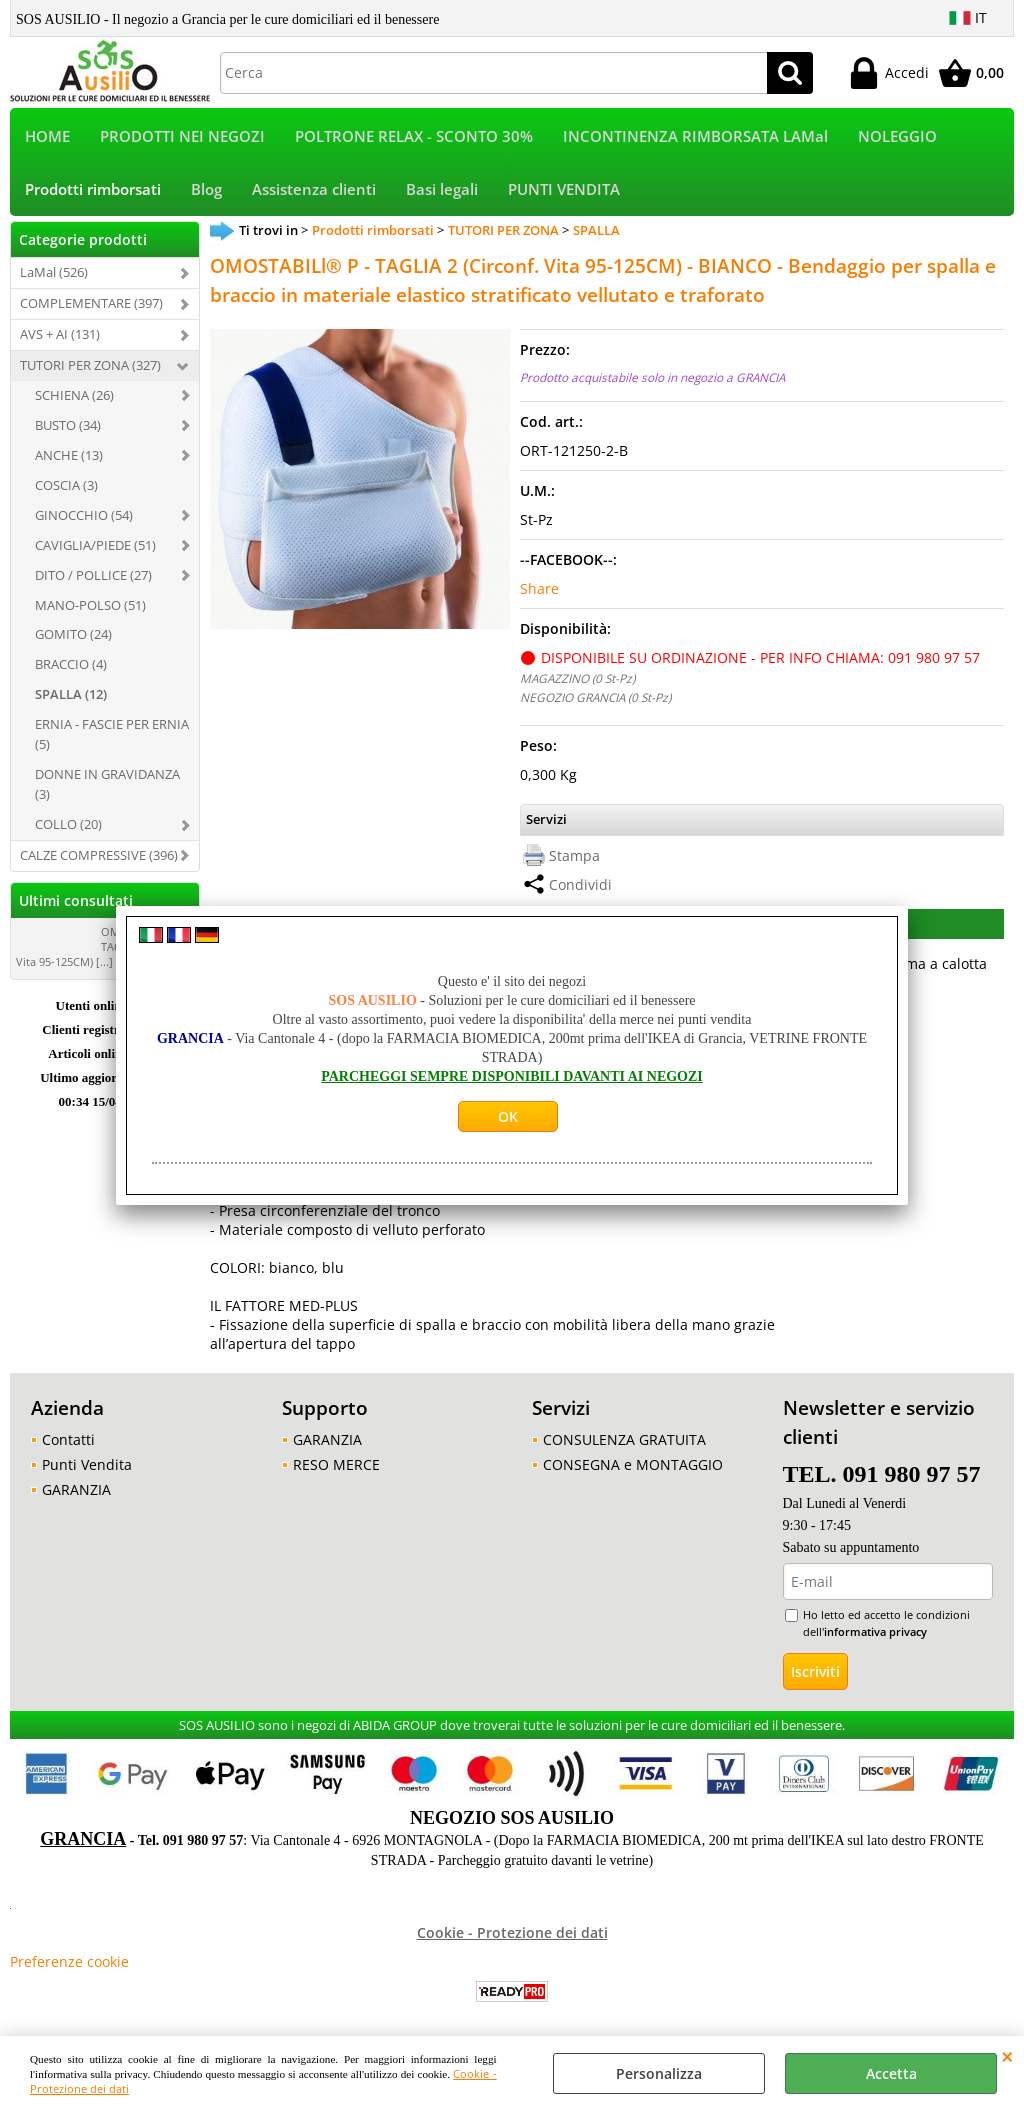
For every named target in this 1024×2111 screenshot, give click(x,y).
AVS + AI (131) (60, 334)
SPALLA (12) (71, 694)
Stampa (574, 855)
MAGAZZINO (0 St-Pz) (577, 678)
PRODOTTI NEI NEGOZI (182, 136)
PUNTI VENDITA (564, 189)
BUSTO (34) (68, 425)
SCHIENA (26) (74, 395)
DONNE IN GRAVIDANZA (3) (107, 784)
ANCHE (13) (69, 455)
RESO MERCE (336, 1464)
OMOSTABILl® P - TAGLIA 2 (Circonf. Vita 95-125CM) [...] (105, 946)
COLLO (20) (68, 824)
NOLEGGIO (897, 136)
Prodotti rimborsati (93, 189)
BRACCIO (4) (71, 664)
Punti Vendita (87, 1464)
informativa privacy (875, 1631)
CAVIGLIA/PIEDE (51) (95, 545)
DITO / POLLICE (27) (93, 575)
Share (539, 588)
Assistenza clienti (314, 189)
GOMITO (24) (73, 634)
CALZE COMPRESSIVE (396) (99, 855)
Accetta (891, 2073)
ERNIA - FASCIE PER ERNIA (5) (112, 734)
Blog (206, 189)
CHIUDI (1007, 2056)
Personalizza (659, 2073)
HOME (47, 136)
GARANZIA (76, 1489)
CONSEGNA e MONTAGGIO (633, 1464)
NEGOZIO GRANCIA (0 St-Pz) (595, 697)
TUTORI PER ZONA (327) (90, 365)
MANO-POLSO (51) (90, 605)
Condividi (580, 884)
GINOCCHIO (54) (84, 515)
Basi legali (442, 189)
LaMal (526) (54, 272)
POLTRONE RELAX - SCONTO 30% (414, 136)
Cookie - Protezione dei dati (512, 1932)
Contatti (68, 1439)
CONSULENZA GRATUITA (624, 1439)
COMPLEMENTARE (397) (91, 303)
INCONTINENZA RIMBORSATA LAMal (695, 136)
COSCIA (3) (66, 485)
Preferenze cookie (69, 1961)
